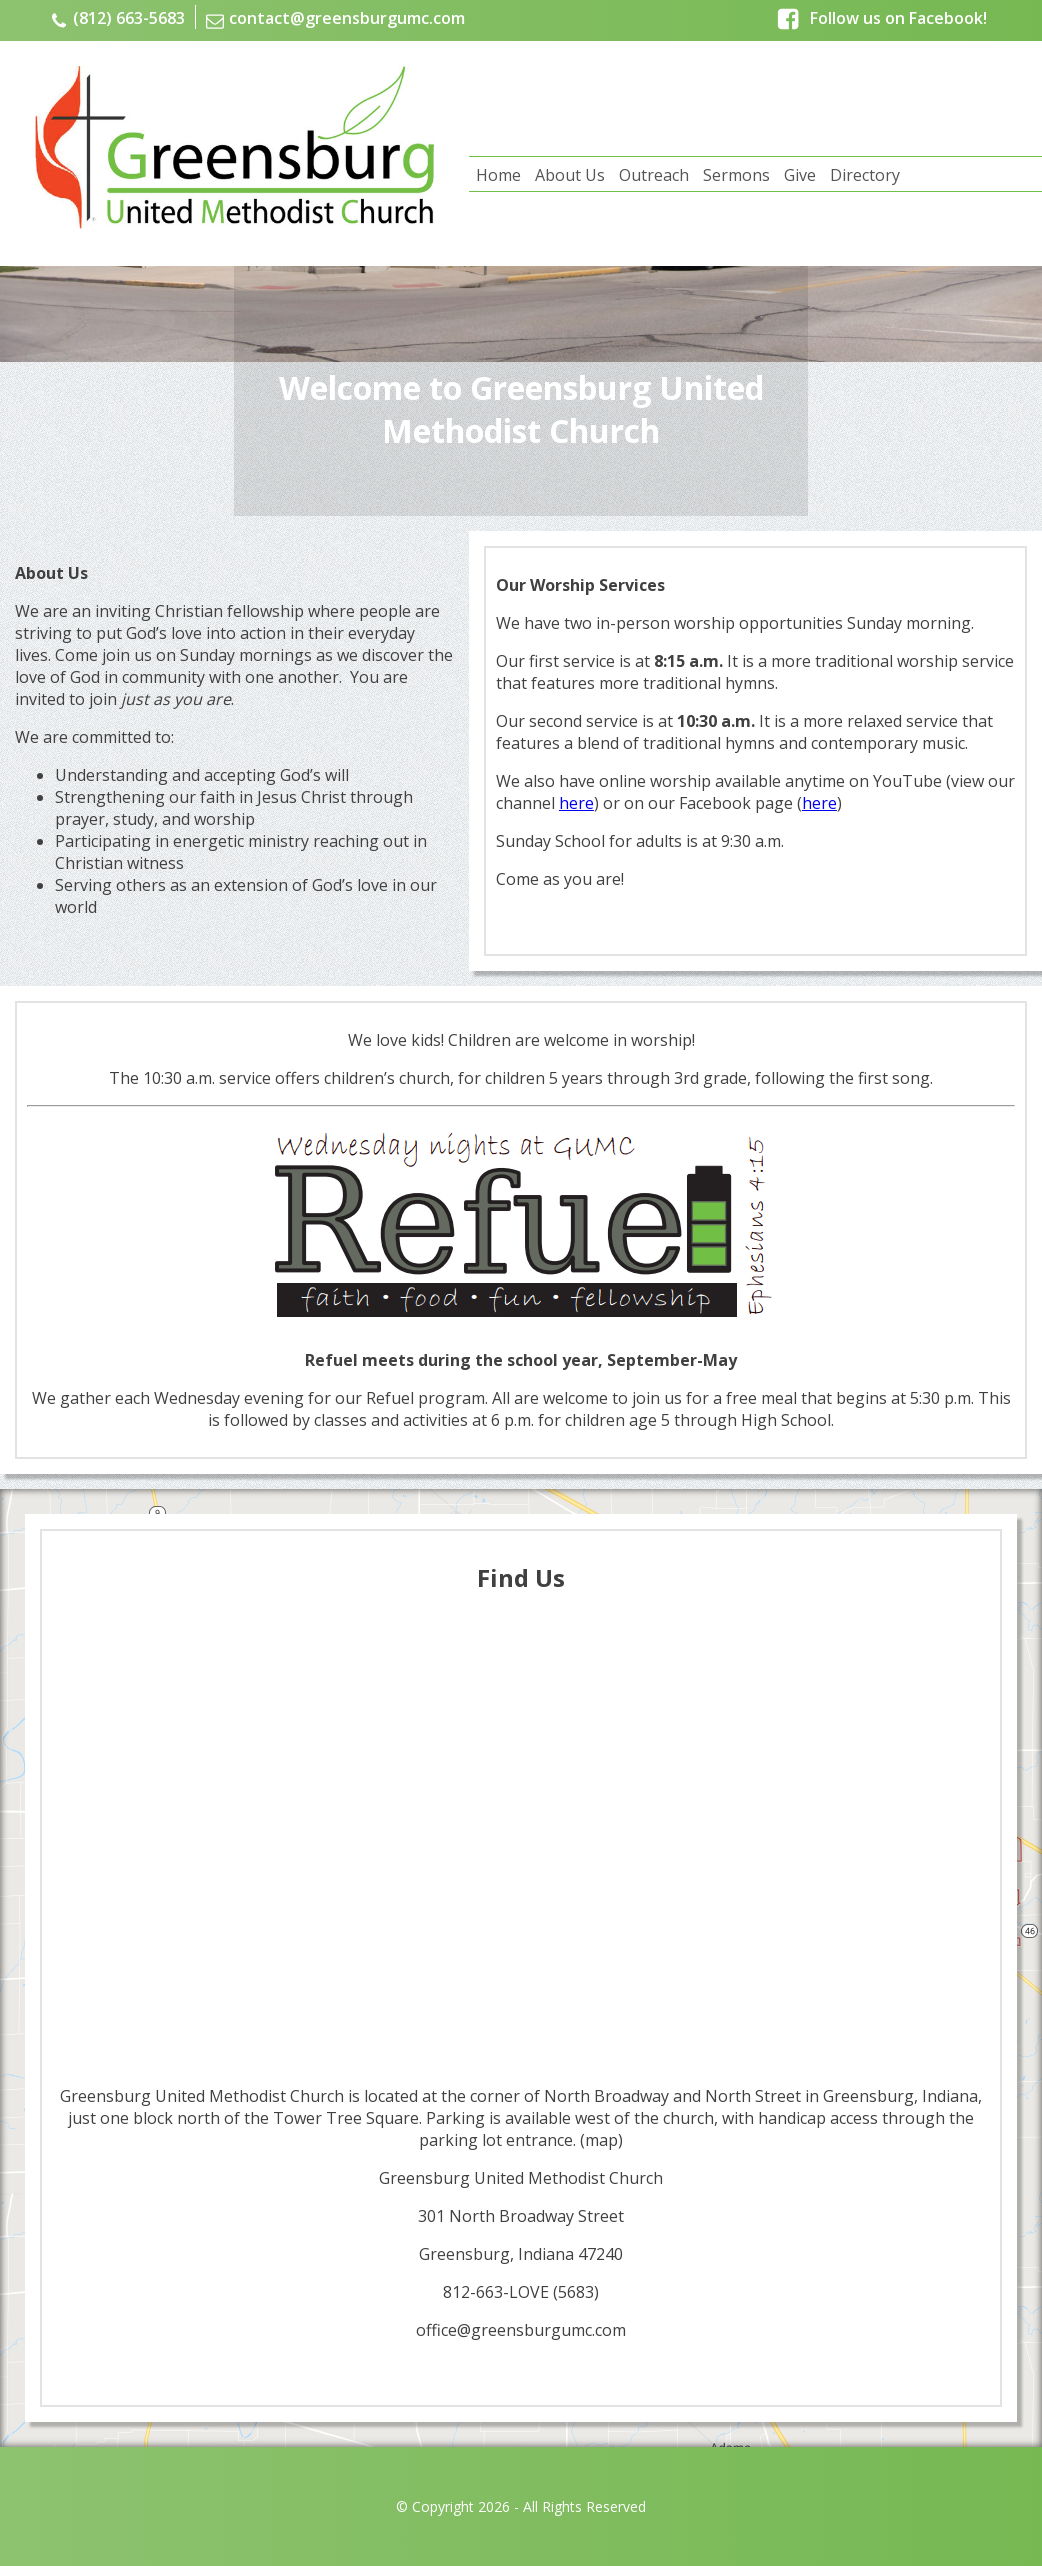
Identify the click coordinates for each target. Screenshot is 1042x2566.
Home (498, 175)
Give (800, 175)
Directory (865, 175)
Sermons (736, 175)
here (576, 803)
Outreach (654, 175)
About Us (570, 175)
